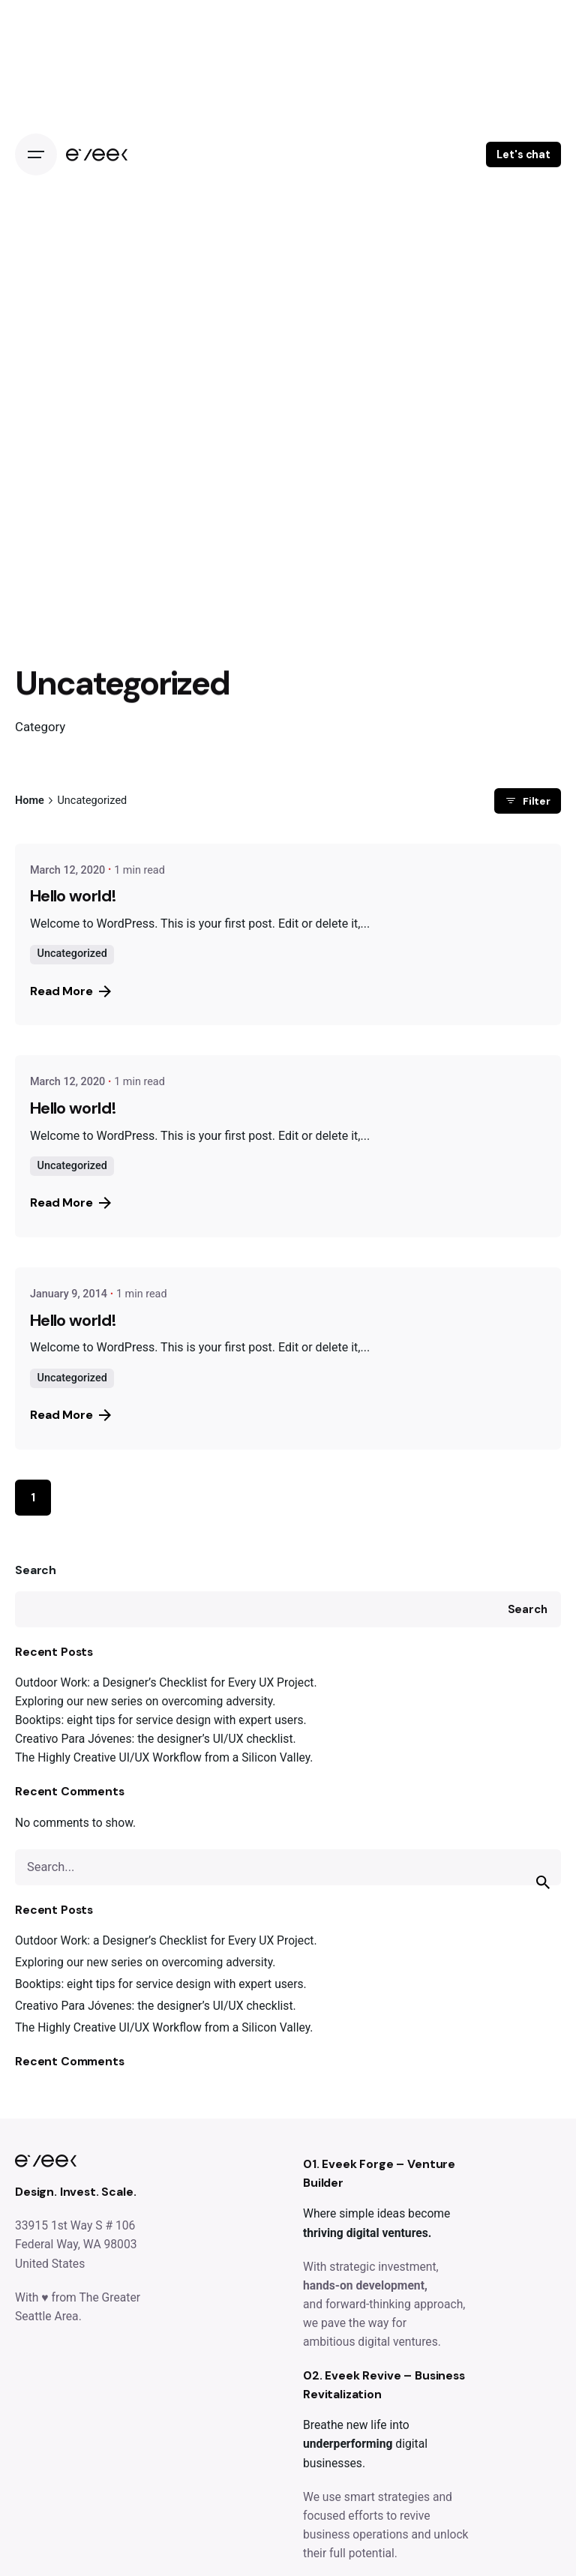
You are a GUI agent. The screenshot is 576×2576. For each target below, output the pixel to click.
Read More (70, 991)
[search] (543, 1882)
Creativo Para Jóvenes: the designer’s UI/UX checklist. (155, 1739)
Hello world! (73, 896)
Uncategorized (72, 953)
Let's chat (523, 154)
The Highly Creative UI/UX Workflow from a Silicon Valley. (164, 1757)
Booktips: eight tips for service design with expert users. (161, 1720)
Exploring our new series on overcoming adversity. (145, 1701)
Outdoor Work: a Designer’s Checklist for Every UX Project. (166, 1682)
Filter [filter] (527, 801)
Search (35, 1570)
